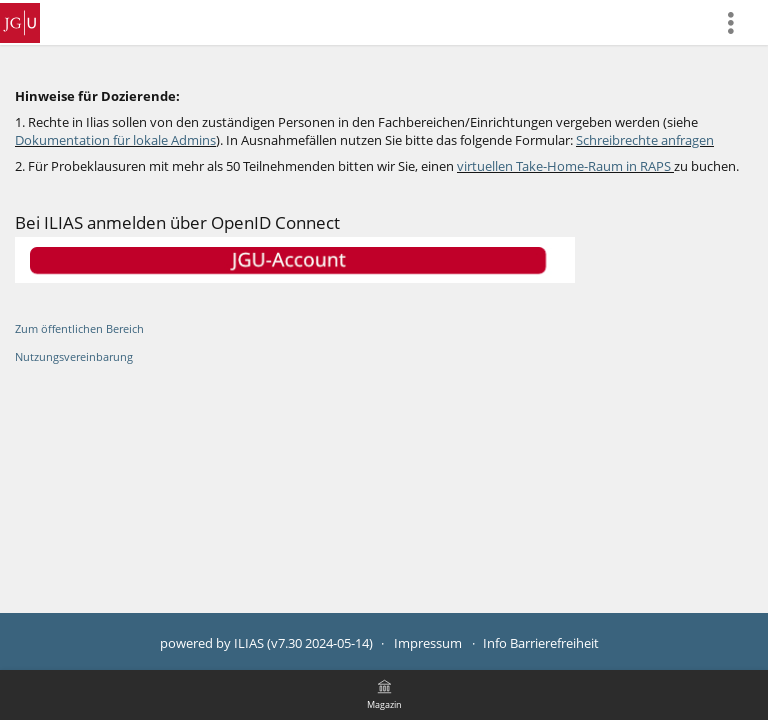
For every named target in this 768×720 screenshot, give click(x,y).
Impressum (428, 643)
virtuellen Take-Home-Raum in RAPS (564, 166)
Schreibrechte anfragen (645, 140)
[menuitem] (739, 22)
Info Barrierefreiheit (541, 643)
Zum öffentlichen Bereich (79, 328)
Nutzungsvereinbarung (74, 356)
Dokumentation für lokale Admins (115, 140)
